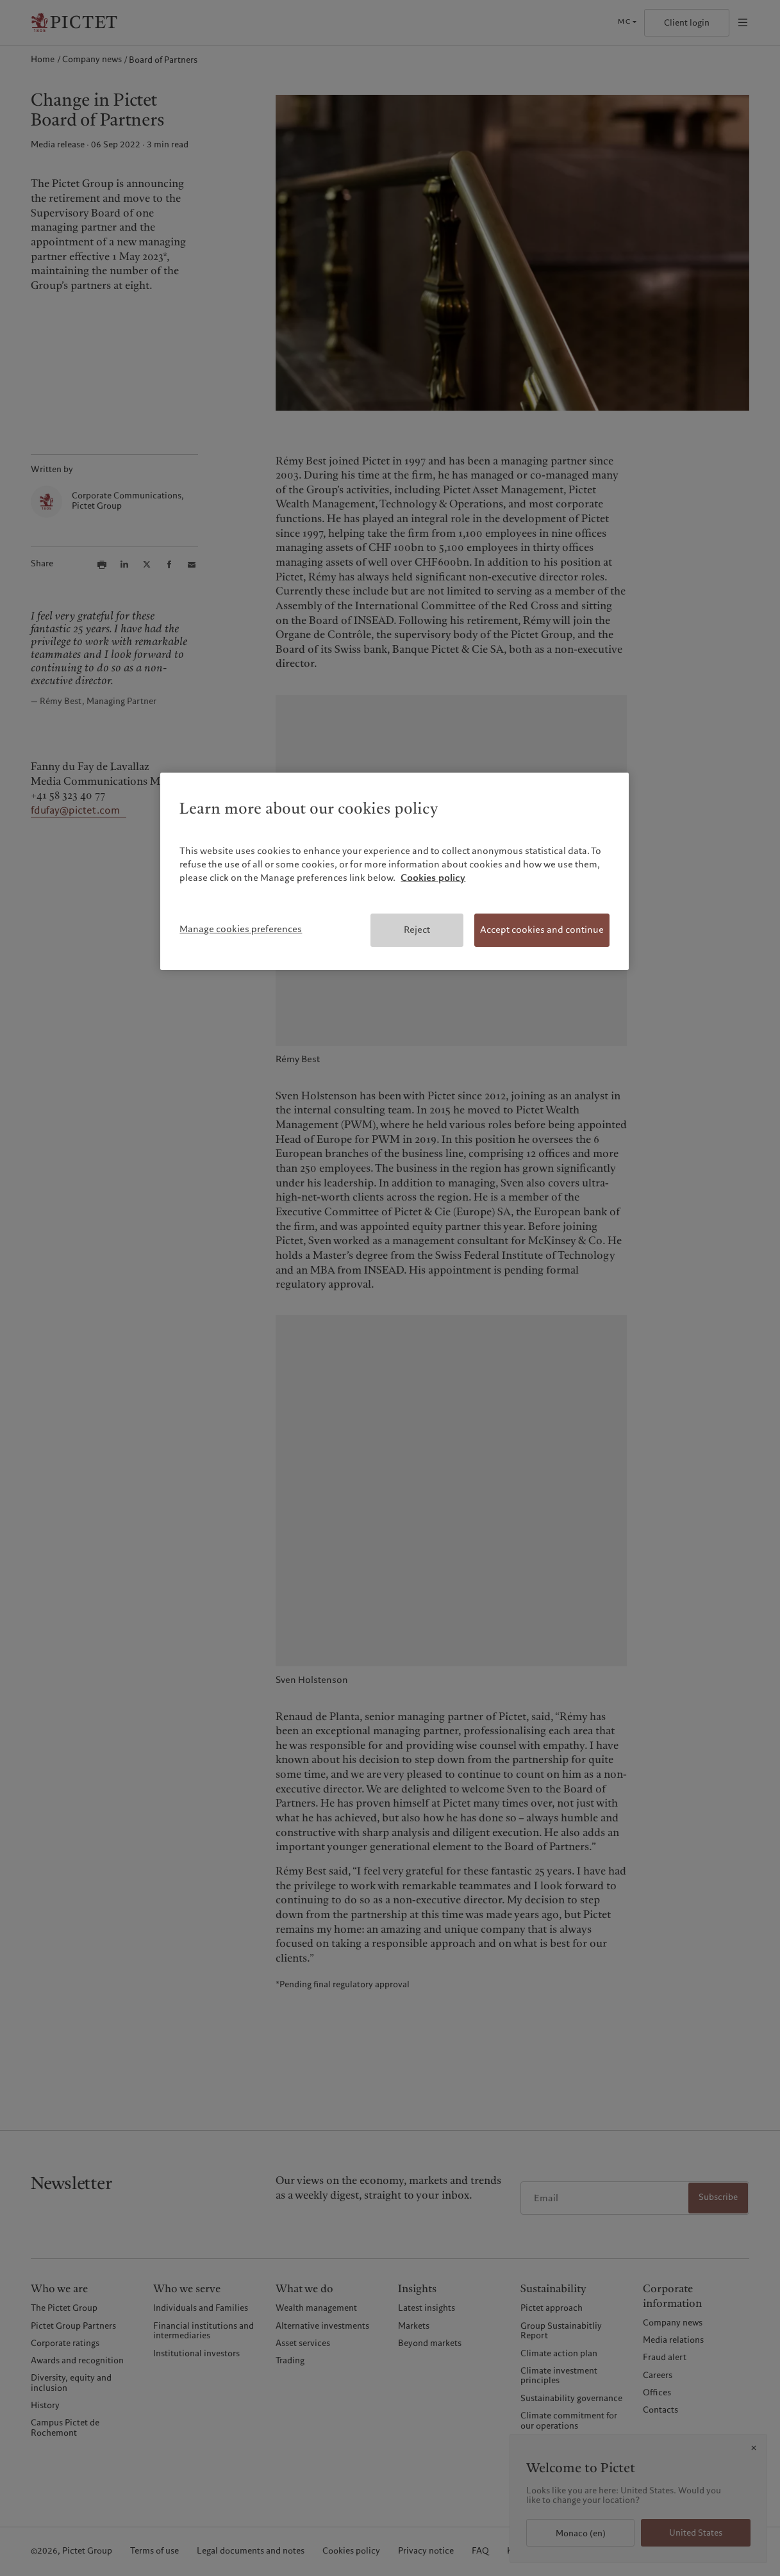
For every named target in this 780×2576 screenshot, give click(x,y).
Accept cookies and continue (542, 929)
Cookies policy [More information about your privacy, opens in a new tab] (433, 877)
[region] (394, 871)
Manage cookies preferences (240, 929)
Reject (417, 929)
